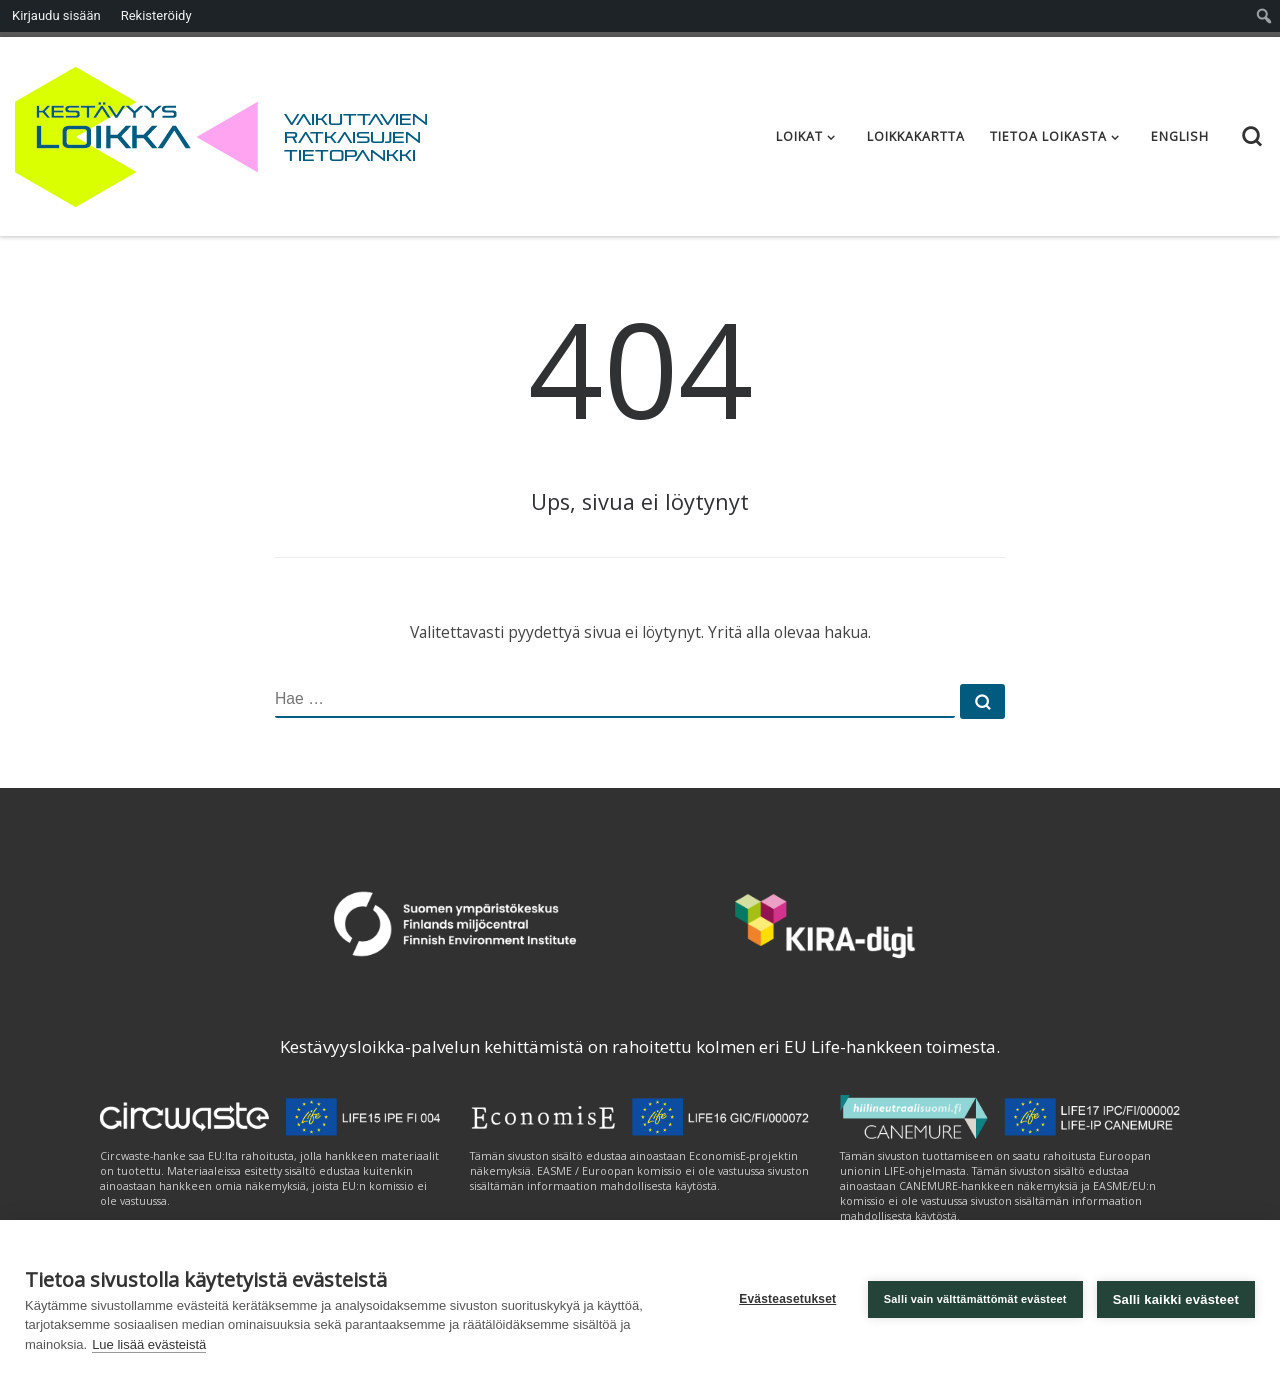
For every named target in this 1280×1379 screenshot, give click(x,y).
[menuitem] (1264, 16)
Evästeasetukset (787, 1299)
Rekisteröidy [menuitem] (156, 15)
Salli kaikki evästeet (1176, 1299)
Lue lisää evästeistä (149, 1344)
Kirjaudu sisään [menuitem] (56, 15)
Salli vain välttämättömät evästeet (975, 1299)
